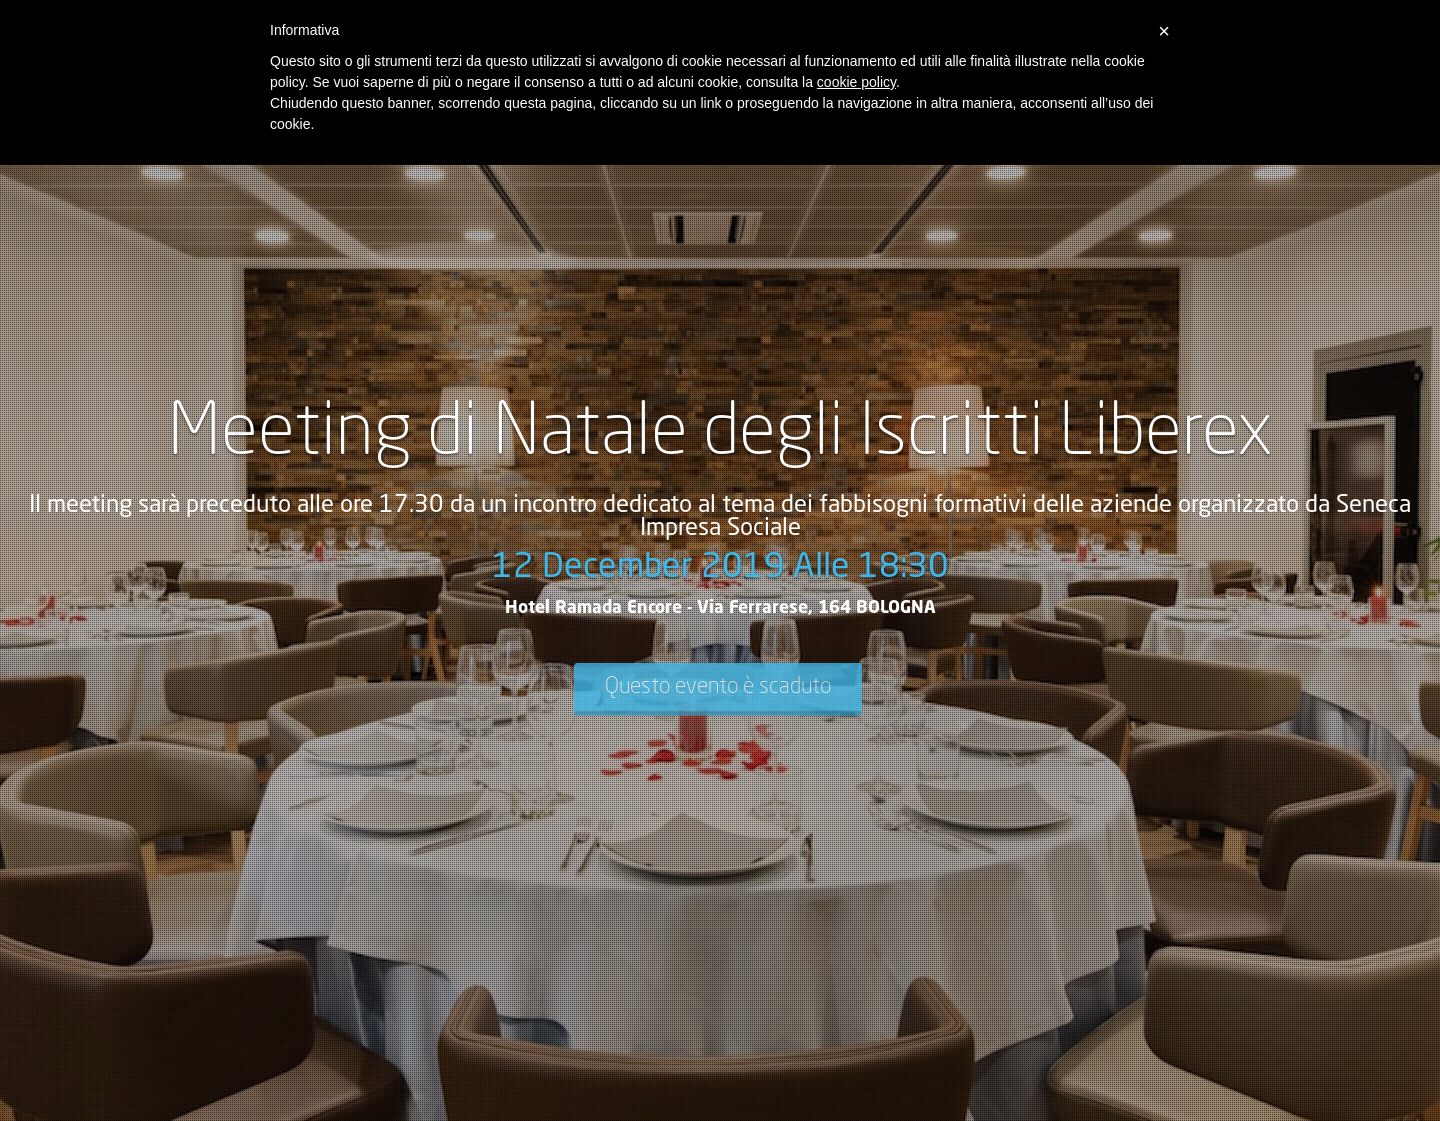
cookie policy (856, 82)
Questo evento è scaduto (718, 686)
